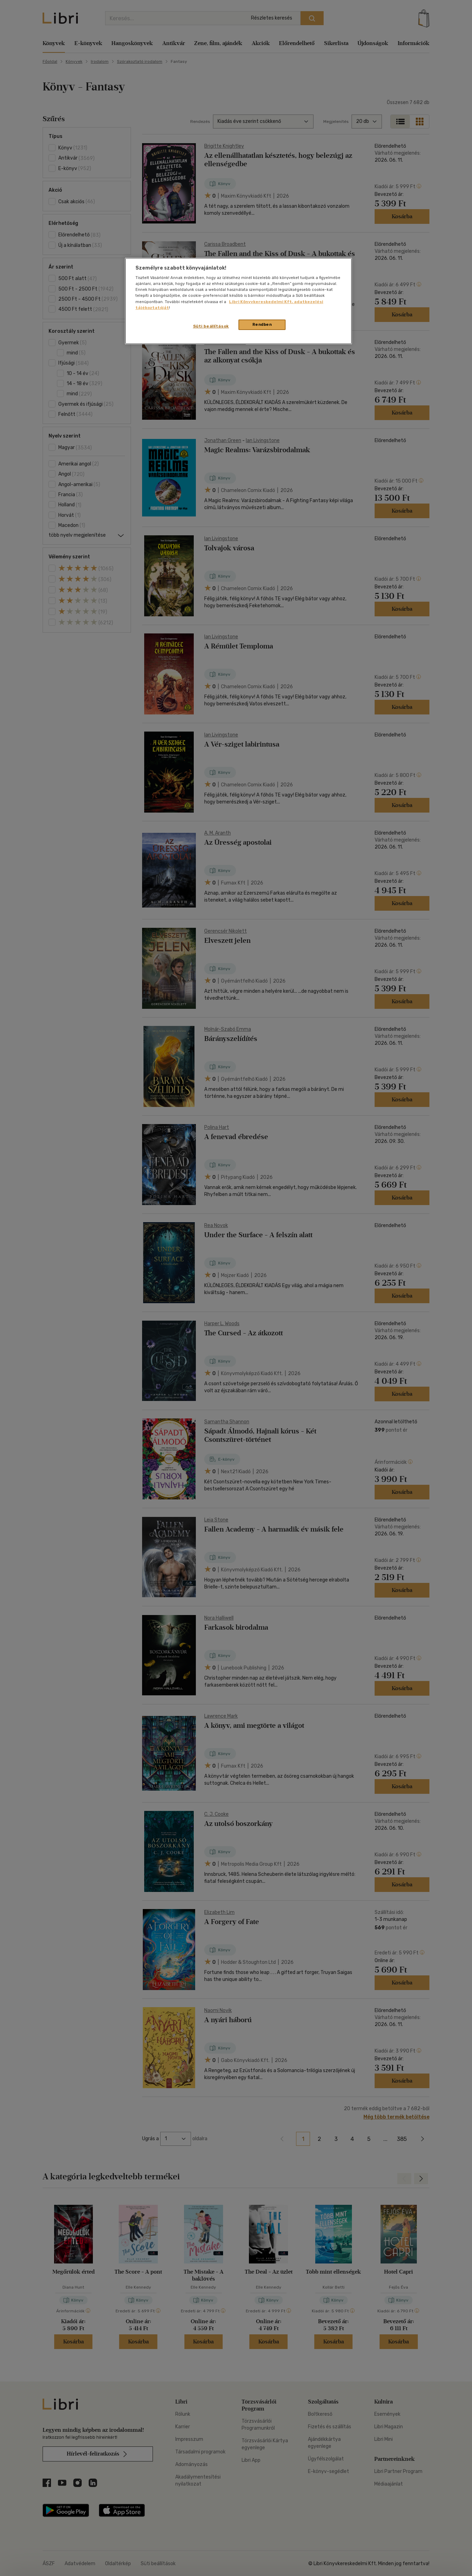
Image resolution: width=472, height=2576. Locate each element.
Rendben (262, 324)
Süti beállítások (211, 326)
